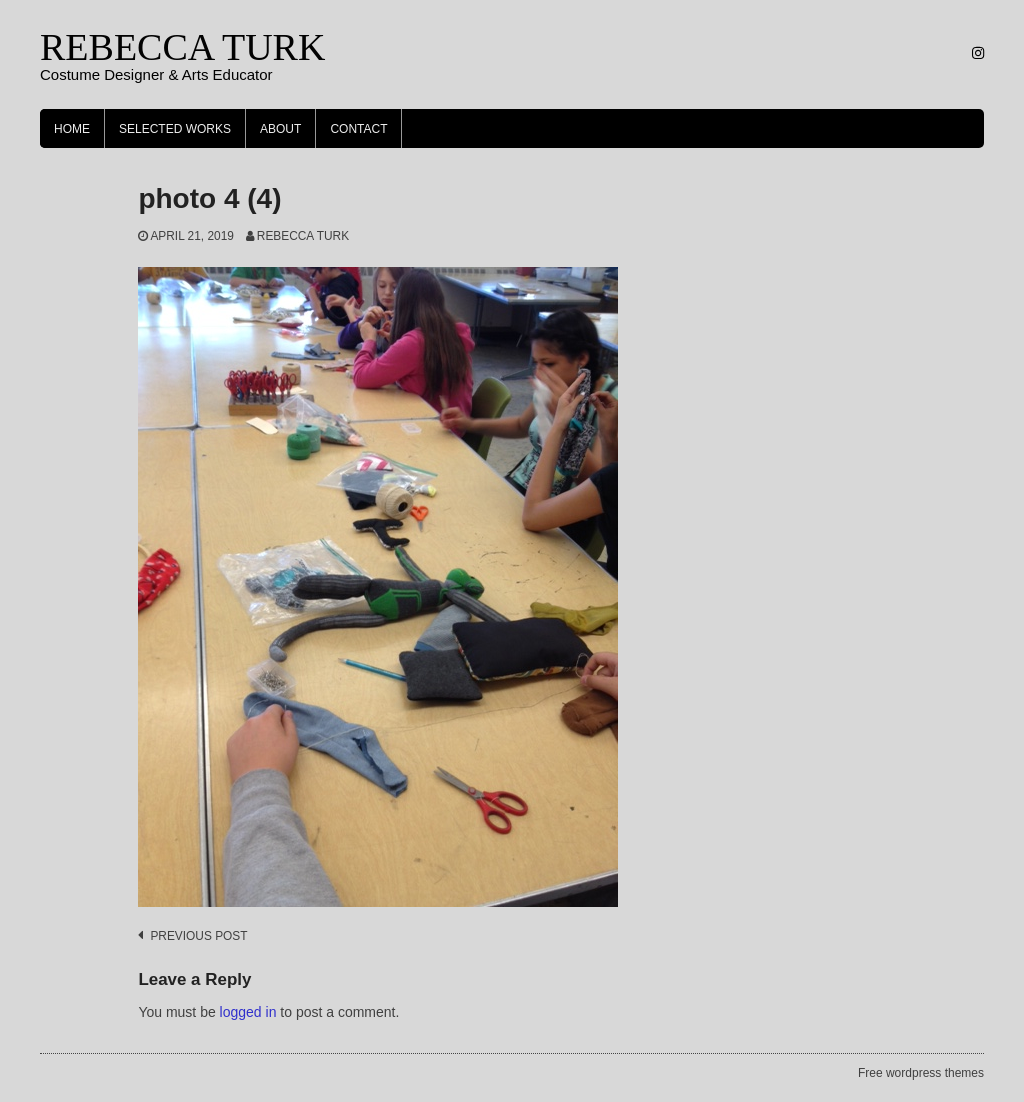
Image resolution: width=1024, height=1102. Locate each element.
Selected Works (175, 129)
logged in (248, 1012)
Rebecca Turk (303, 236)
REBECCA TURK (182, 47)
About (280, 129)
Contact (358, 129)
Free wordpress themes (921, 1073)
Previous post (198, 936)
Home (72, 129)
